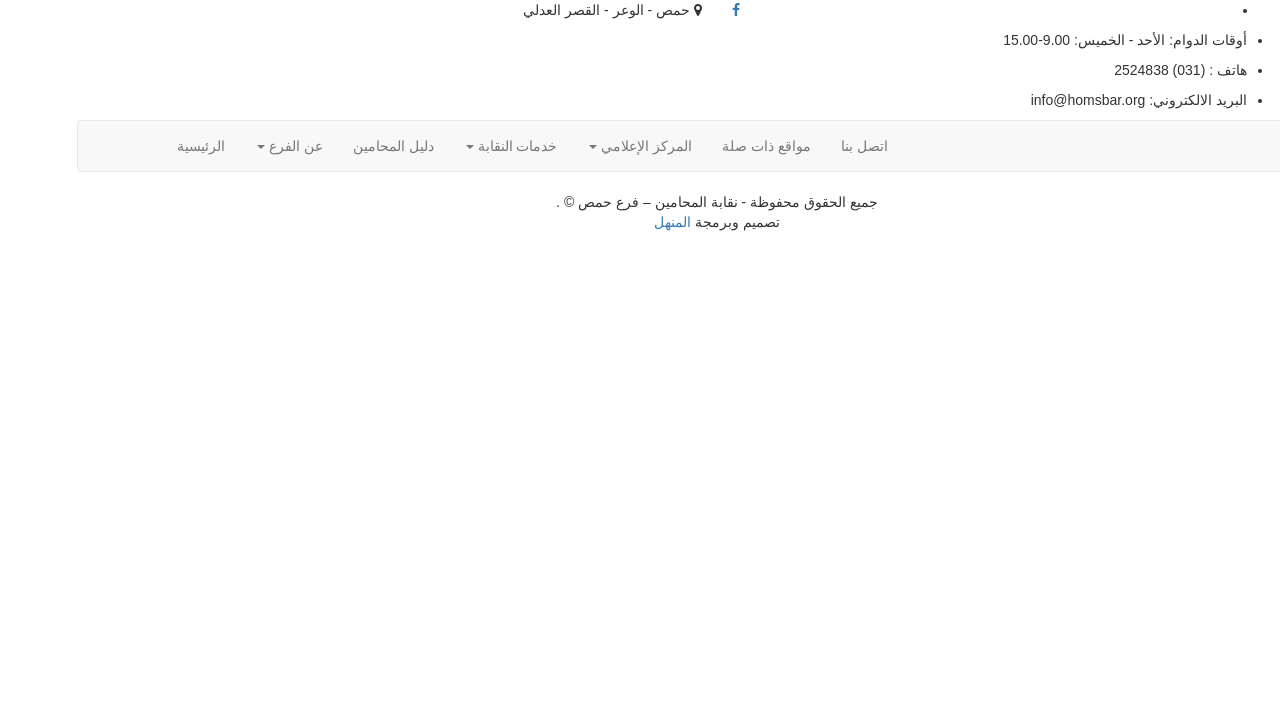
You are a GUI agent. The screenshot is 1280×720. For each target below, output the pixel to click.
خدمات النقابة (435, 146)
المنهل (595, 222)
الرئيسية (124, 146)
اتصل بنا (787, 146)
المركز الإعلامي (563, 146)
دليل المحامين (316, 146)
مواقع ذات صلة (689, 146)
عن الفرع (213, 146)
